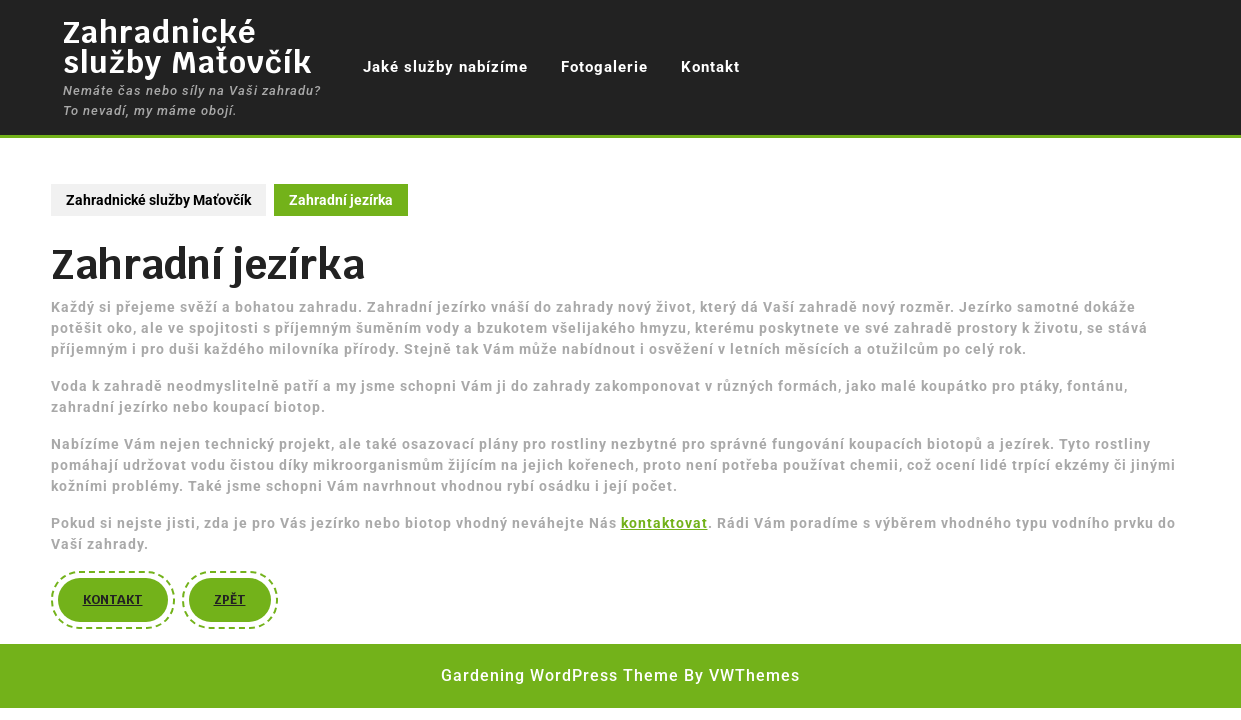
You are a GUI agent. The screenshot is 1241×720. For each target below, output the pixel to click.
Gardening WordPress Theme (560, 675)
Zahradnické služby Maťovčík (187, 47)
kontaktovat (664, 523)
